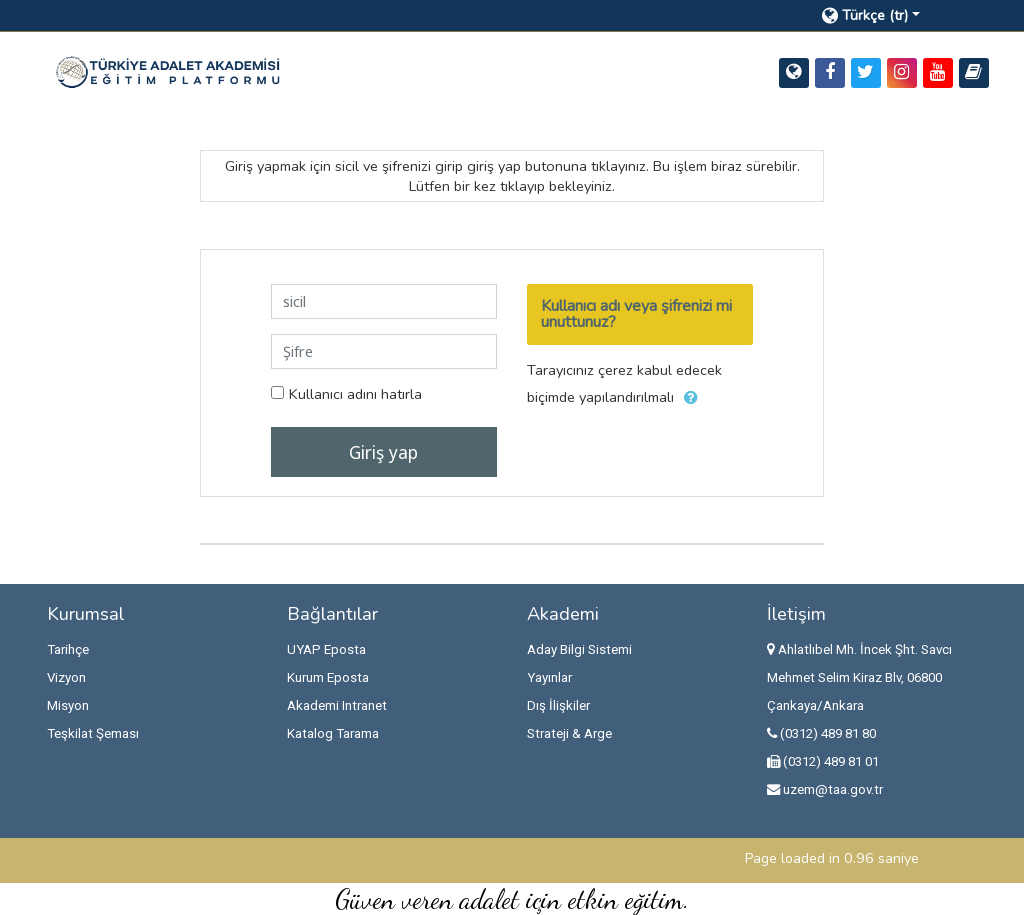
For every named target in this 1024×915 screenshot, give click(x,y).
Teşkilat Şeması (93, 733)
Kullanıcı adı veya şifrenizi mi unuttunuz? (636, 314)
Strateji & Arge (569, 733)
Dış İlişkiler (558, 705)
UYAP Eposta (326, 649)
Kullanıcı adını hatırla (355, 394)
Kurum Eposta (328, 677)
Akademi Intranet (337, 705)
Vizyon (66, 677)
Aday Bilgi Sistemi (579, 649)
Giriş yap (383, 452)
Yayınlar (549, 677)
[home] (167, 71)
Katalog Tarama (333, 733)
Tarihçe (68, 649)
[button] (886, 15)
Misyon (68, 705)
